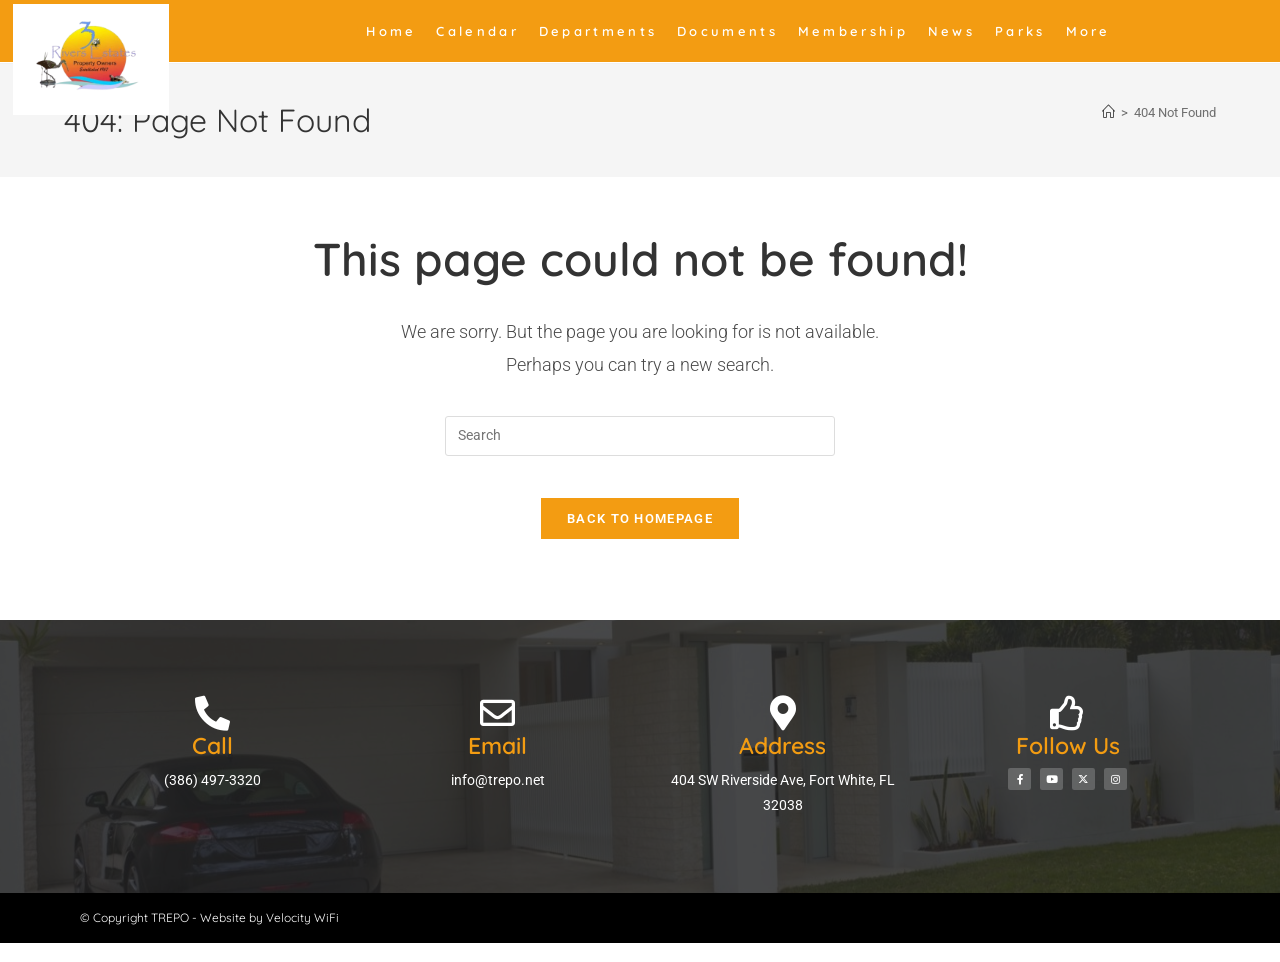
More (1088, 31)
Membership (853, 31)
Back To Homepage (640, 537)
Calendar (477, 31)
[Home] (1108, 112)
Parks (1020, 31)
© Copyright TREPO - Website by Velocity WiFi (209, 936)
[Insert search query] (640, 436)
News (951, 31)
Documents (727, 31)
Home (391, 31)
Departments (598, 31)
